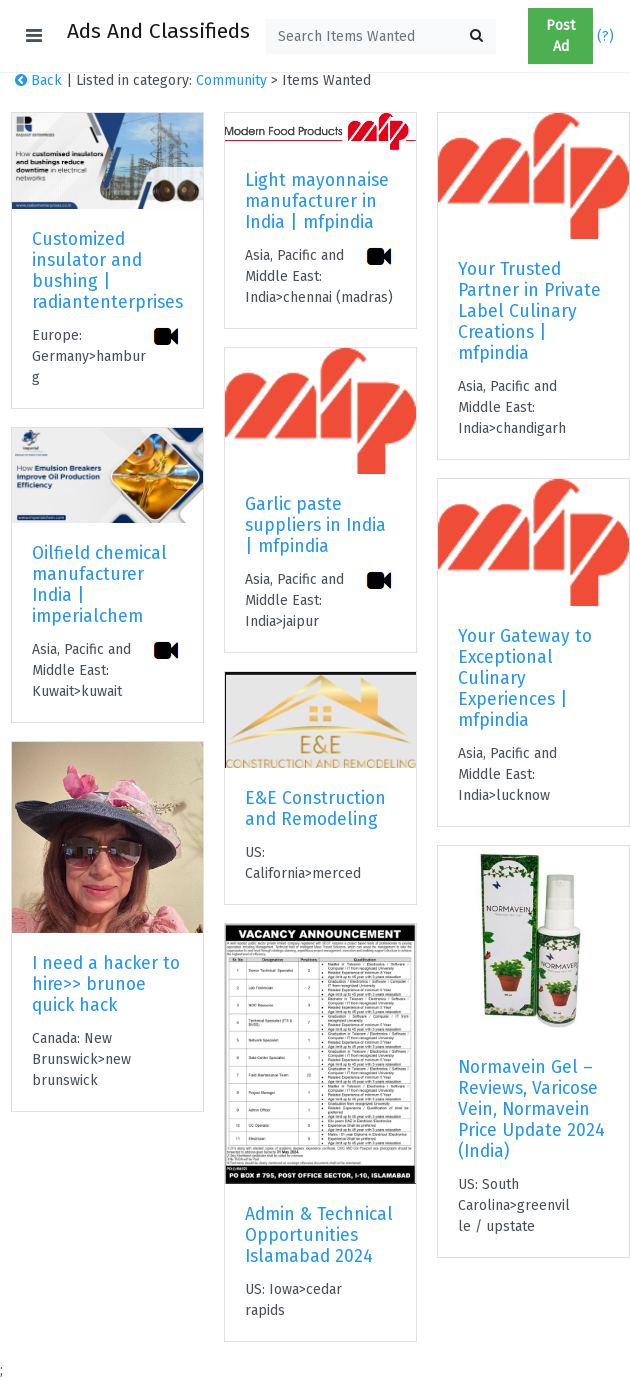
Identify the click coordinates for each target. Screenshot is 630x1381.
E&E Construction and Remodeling (315, 809)
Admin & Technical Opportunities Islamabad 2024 (319, 1235)
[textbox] (381, 36)
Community (231, 80)
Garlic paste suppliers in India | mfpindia (315, 525)
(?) (605, 36)
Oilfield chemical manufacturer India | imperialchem (99, 585)
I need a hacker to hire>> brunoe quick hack (106, 984)
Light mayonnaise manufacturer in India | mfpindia (317, 201)
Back (38, 80)
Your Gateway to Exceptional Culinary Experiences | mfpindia (525, 678)
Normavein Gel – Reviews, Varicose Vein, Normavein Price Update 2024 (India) (531, 1109)
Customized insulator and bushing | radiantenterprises (107, 271)
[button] (520, 36)
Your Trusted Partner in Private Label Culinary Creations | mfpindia (529, 311)
